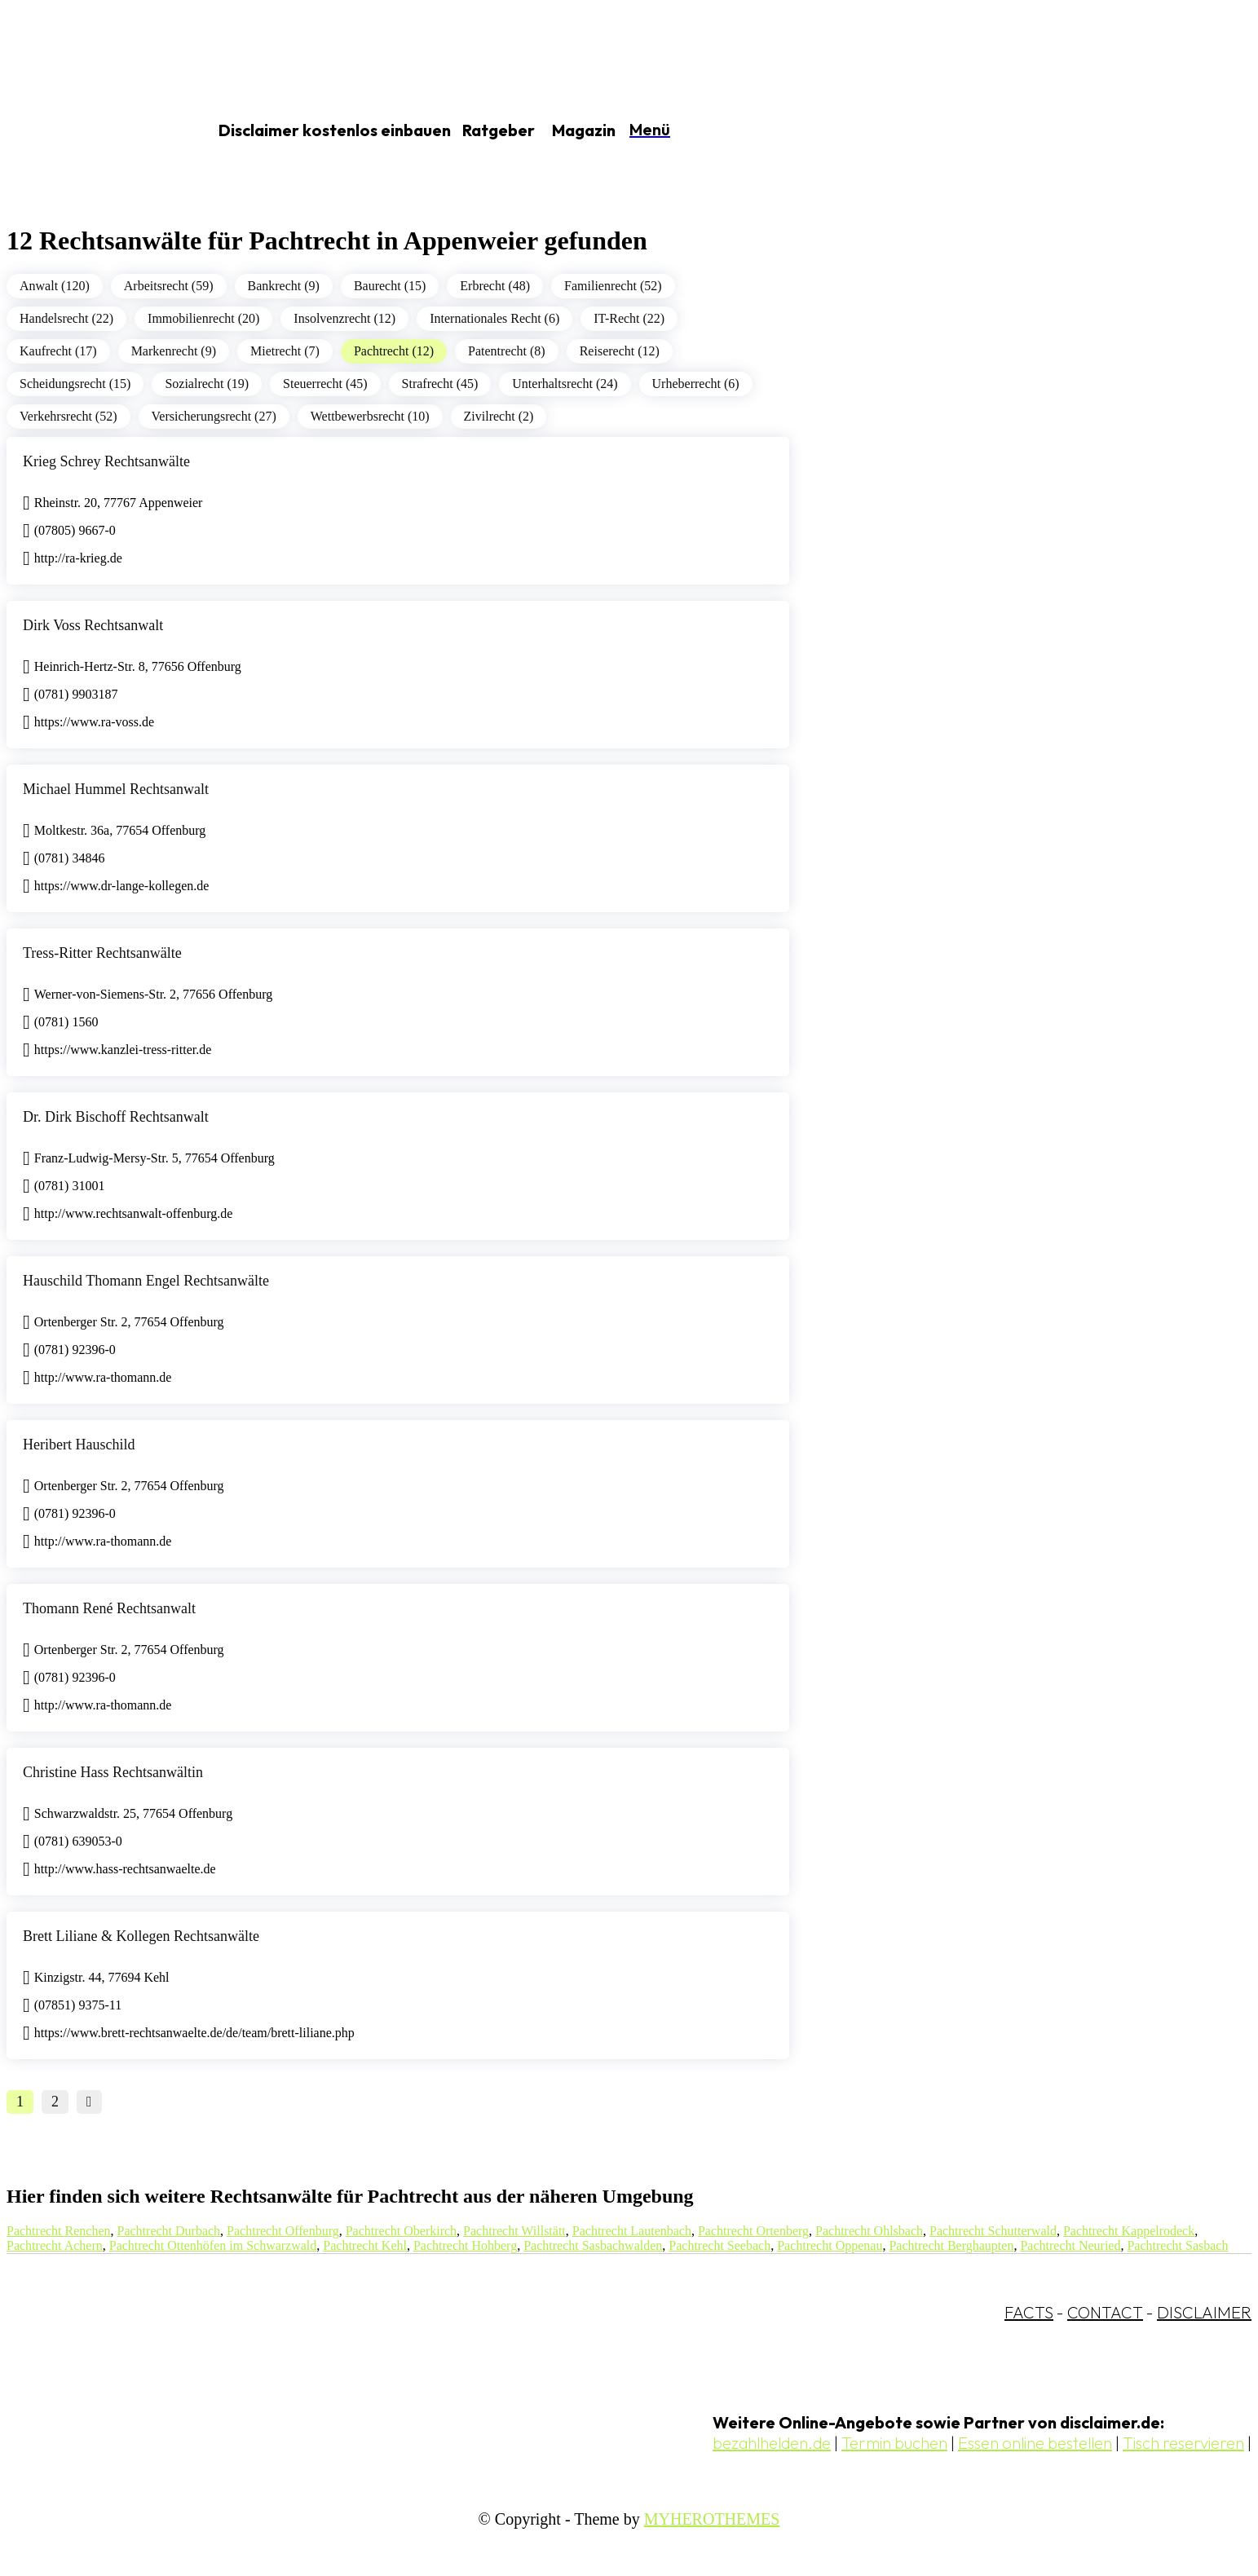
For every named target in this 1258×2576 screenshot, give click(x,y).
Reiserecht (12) (620, 351)
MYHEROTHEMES (712, 2519)
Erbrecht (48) (495, 286)
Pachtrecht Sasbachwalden (592, 2245)
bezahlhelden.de (772, 2443)
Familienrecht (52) (613, 286)
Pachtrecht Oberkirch (401, 2231)
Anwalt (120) (55, 286)
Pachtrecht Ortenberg (753, 2231)
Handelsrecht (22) (66, 318)
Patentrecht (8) (506, 351)
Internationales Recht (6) (494, 318)
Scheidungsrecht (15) (75, 383)
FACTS (1028, 2312)
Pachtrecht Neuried (1070, 2245)
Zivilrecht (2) (499, 416)
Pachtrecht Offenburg (283, 2231)
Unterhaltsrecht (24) (564, 383)
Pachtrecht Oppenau (829, 2245)
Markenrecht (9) (173, 351)
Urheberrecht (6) (695, 383)
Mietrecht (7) (285, 351)
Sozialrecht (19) (207, 383)
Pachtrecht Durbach (169, 2231)
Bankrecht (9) (284, 286)
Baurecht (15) (390, 286)
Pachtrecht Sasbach (1177, 2245)
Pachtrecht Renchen (59, 2231)
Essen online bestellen (1035, 2443)
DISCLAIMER (1204, 2312)
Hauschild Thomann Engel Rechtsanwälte (146, 1281)
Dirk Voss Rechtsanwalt (93, 625)
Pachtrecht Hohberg (465, 2245)
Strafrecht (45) (440, 383)
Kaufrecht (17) (58, 351)
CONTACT (1105, 2312)
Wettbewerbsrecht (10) (370, 416)
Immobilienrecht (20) (203, 318)
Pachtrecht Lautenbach (631, 2231)
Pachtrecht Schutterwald (993, 2231)
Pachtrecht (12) (394, 351)
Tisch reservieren (1183, 2443)
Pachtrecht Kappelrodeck (1128, 2231)
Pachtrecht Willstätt (514, 2231)
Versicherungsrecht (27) (214, 416)
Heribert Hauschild (79, 1444)
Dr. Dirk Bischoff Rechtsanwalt (116, 1117)
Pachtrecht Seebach (719, 2245)
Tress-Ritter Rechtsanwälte (102, 953)
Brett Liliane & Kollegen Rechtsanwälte (141, 1936)
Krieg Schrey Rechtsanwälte (106, 461)
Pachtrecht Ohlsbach (869, 2231)
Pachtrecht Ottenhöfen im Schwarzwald (213, 2245)
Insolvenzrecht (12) (344, 318)
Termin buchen (894, 2443)
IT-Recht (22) (629, 318)
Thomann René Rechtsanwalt (109, 1608)
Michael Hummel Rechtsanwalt (116, 789)
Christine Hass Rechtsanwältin (113, 1772)
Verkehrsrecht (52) (68, 416)
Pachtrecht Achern (55, 2245)
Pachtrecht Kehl (365, 2245)
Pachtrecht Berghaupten (951, 2245)
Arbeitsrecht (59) (169, 286)
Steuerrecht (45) (325, 383)
